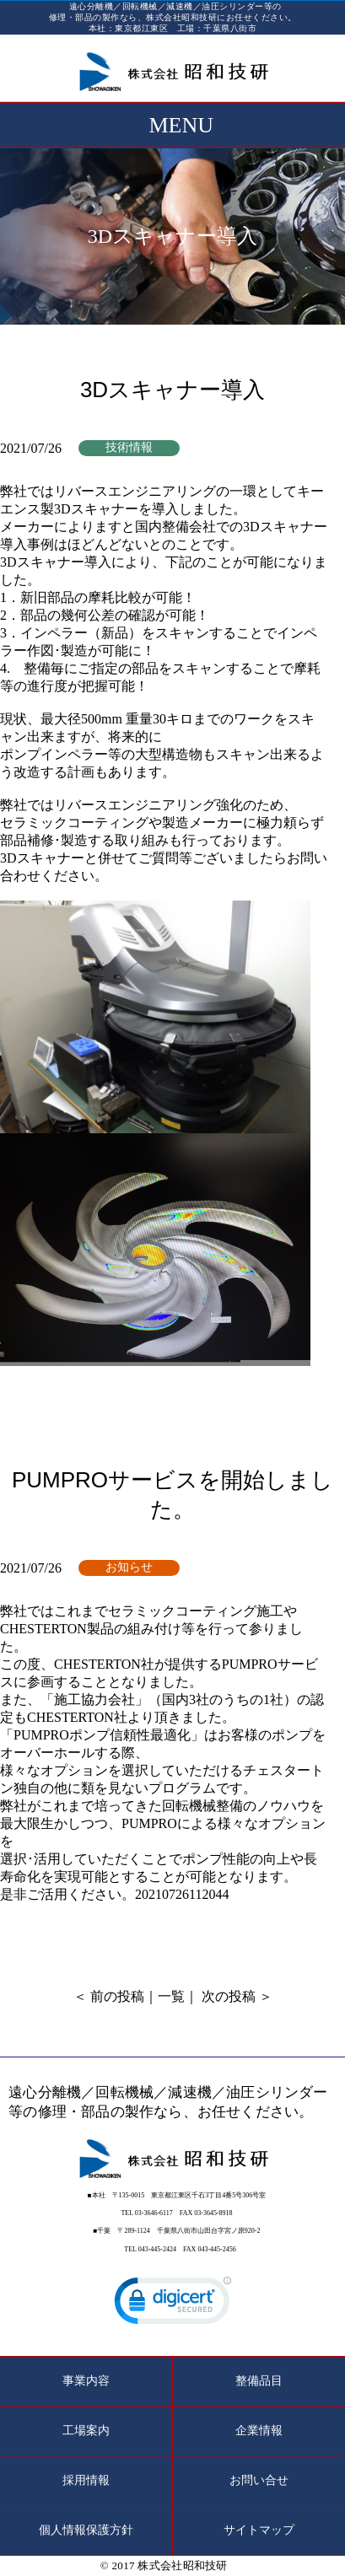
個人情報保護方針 (86, 2530)
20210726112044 (182, 1894)
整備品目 (259, 2380)
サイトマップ (259, 2530)
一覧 (171, 1996)
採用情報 (86, 2480)
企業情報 (259, 2430)
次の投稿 (229, 1996)
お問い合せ (258, 2480)
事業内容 (86, 2380)
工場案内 (86, 2430)
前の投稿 (117, 1996)
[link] (173, 2304)
